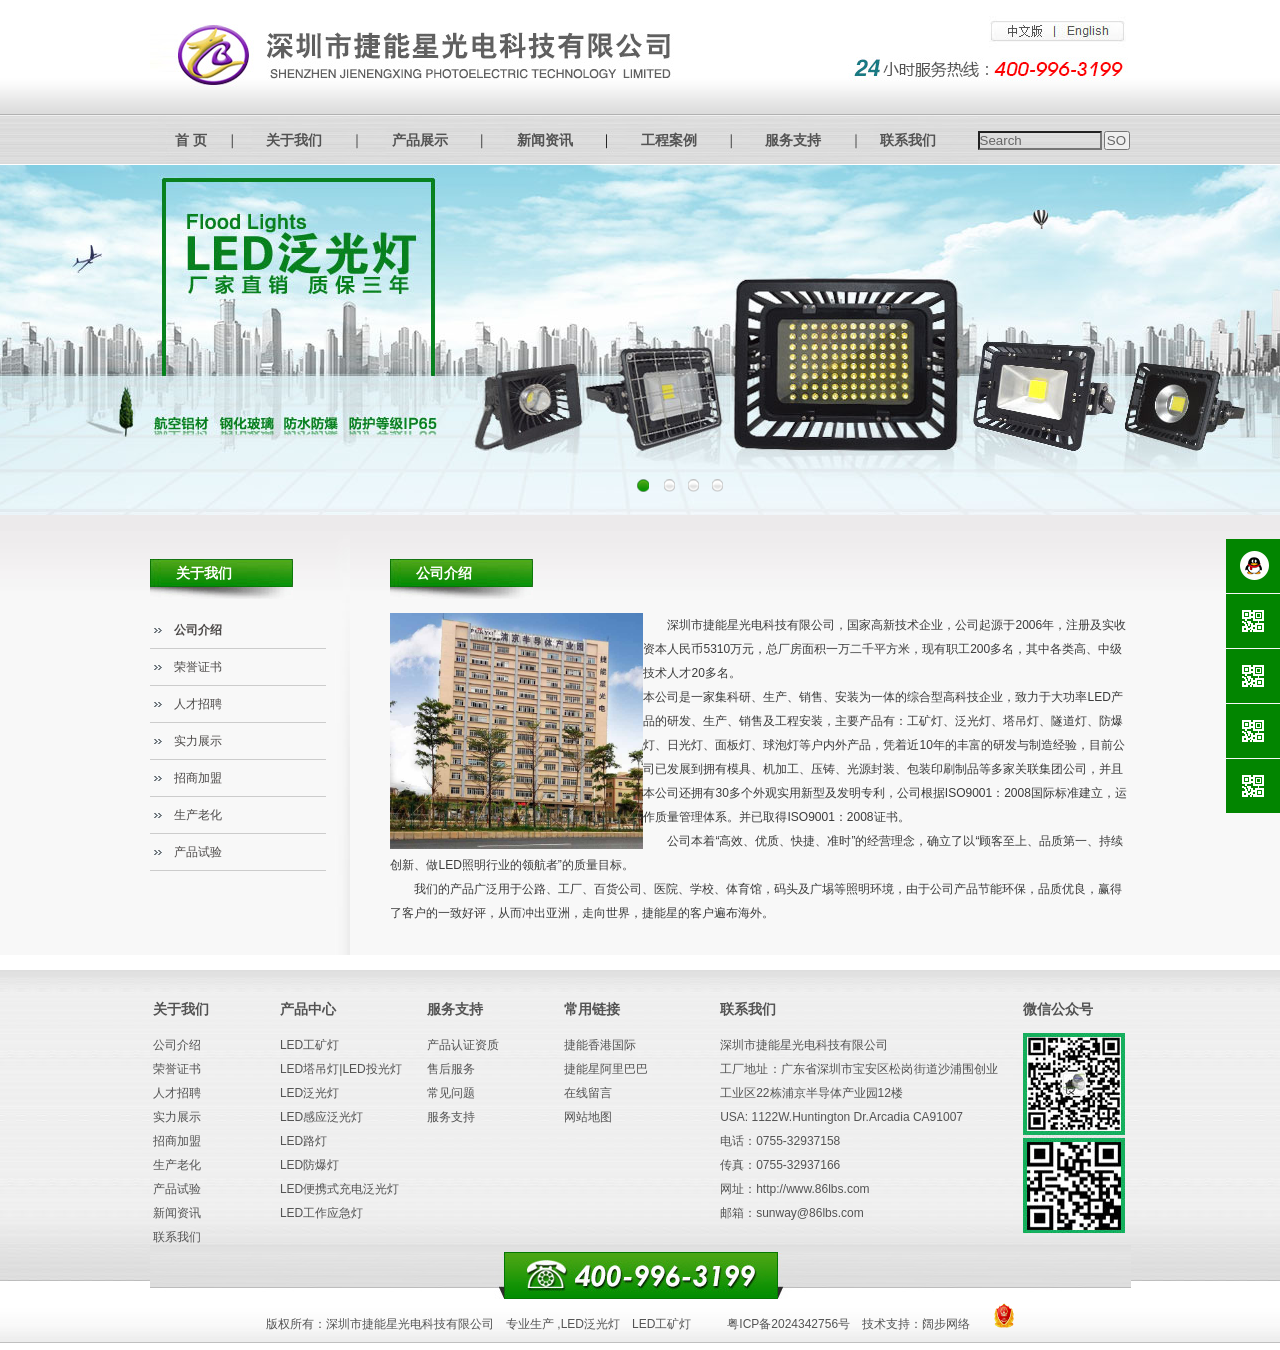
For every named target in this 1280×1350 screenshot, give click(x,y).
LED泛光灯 (309, 1093)
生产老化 (198, 815)
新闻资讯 (545, 140)
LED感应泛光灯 (321, 1117)
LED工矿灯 (309, 1045)
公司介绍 (198, 630)
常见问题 (451, 1093)
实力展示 (198, 741)
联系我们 (908, 140)
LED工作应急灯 (321, 1213)
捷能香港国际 (600, 1045)
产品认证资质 (463, 1045)
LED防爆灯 (309, 1165)
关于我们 (294, 140)
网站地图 (588, 1117)
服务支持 (793, 140)
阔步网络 (946, 1324)
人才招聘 (198, 704)
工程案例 (669, 140)
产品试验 (198, 852)
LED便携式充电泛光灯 (339, 1189)
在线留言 (588, 1093)
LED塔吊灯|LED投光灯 (341, 1069)
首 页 (191, 140)
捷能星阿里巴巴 (606, 1069)
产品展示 (420, 140)
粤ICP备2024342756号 (788, 1324)
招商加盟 (198, 778)
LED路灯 (303, 1141)
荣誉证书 (198, 667)
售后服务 (451, 1069)
